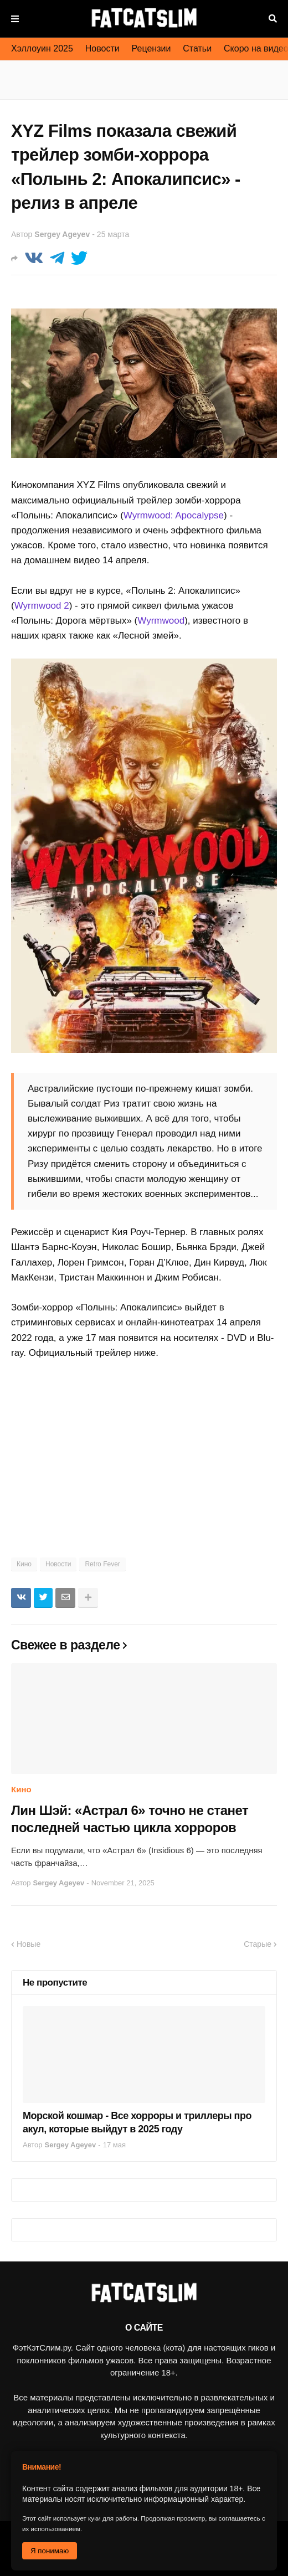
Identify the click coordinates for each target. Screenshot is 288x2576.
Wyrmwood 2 (41, 605)
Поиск (273, 19)
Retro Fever (102, 1564)
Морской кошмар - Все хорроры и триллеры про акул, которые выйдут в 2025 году (137, 2122)
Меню (15, 19)
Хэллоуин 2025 (42, 48)
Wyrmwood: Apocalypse (174, 515)
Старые (257, 1944)
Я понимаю (49, 2551)
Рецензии (151, 48)
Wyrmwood (160, 620)
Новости (102, 48)
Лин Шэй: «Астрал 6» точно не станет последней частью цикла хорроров (129, 1819)
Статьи (197, 48)
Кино (24, 1564)
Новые (28, 1944)
